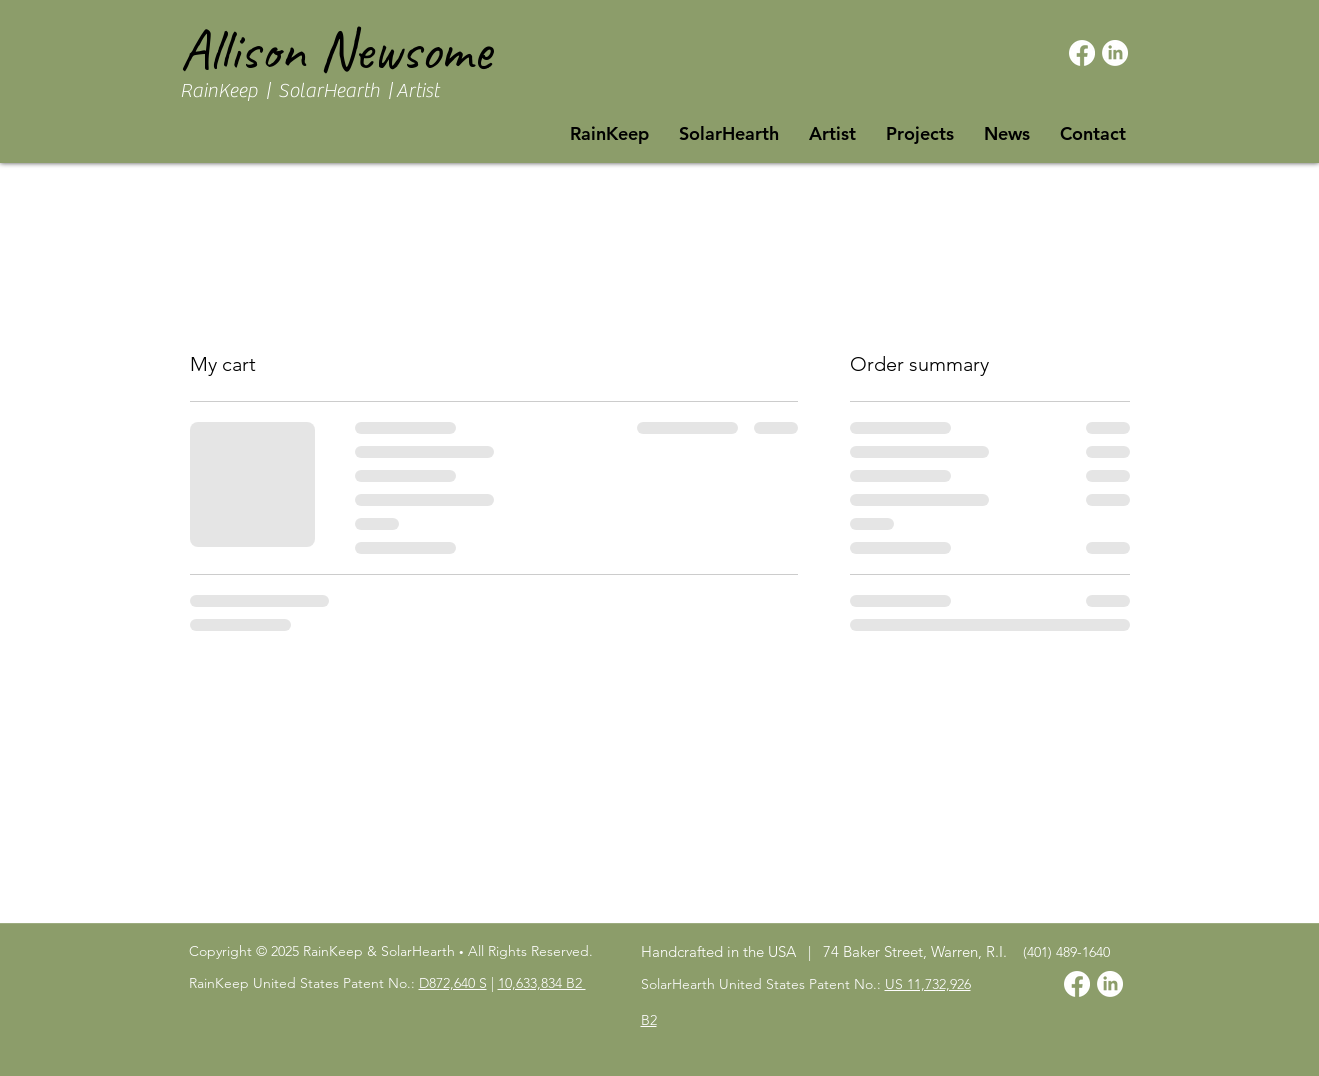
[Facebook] (1082, 53)
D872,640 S (453, 983)
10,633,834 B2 (542, 983)
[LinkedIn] (1115, 53)
